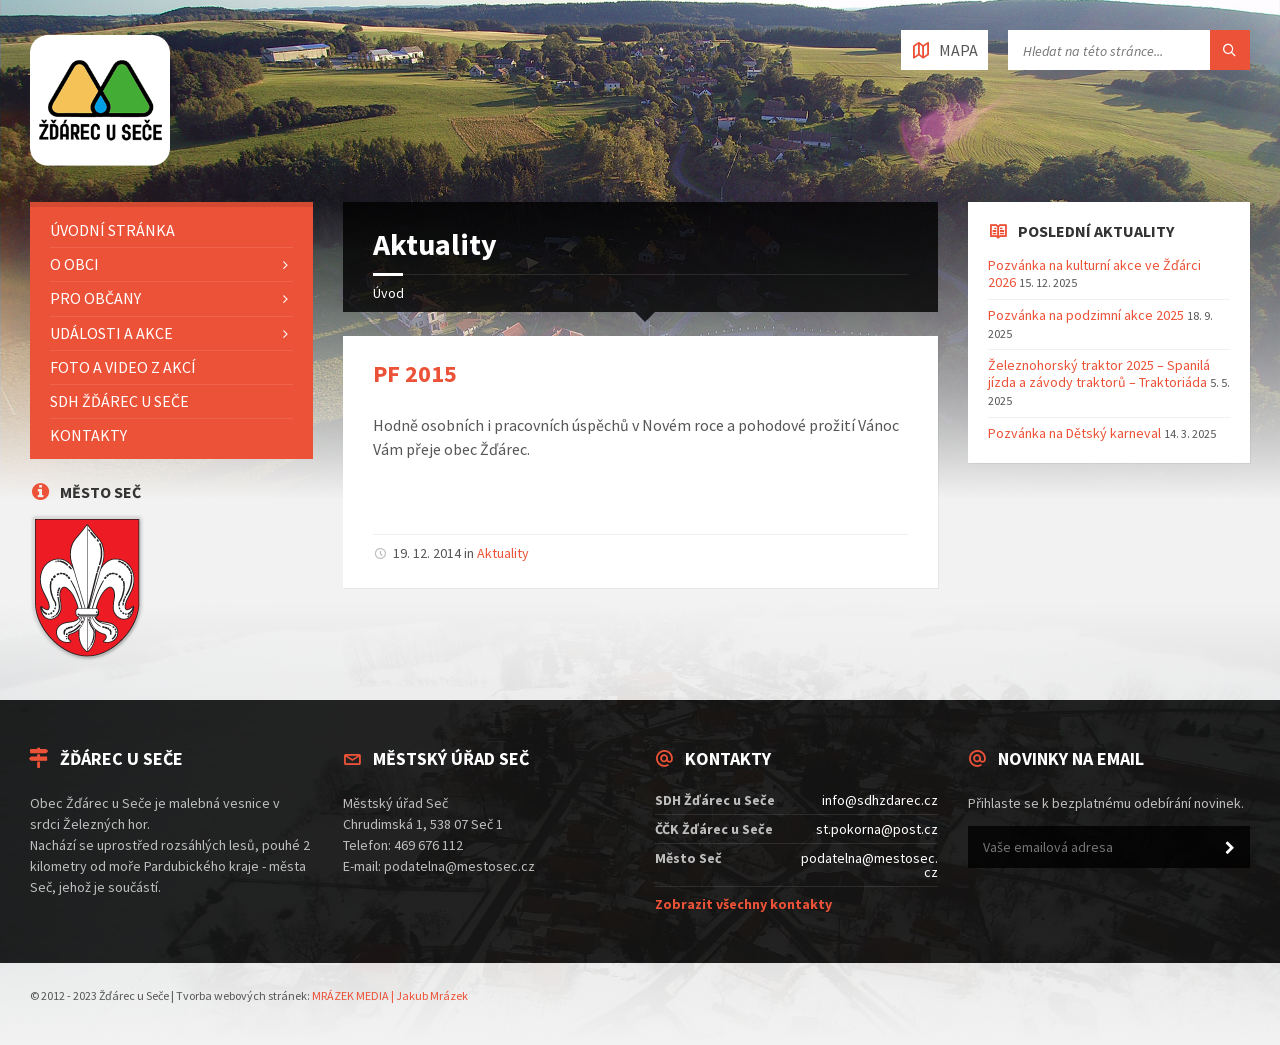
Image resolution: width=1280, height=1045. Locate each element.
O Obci (74, 264)
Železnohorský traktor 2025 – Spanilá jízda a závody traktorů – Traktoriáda (1099, 373)
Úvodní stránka (112, 230)
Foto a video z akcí (123, 367)
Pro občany (95, 298)
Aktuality (503, 553)
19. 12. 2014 (427, 553)
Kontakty (88, 435)
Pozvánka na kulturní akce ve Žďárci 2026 (1094, 273)
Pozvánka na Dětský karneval (1074, 433)
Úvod (388, 293)
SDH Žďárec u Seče (119, 401)
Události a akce (111, 333)
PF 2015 (415, 373)
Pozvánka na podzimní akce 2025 (1086, 315)
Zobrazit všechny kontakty (743, 904)
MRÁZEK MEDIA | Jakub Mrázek (390, 995)
